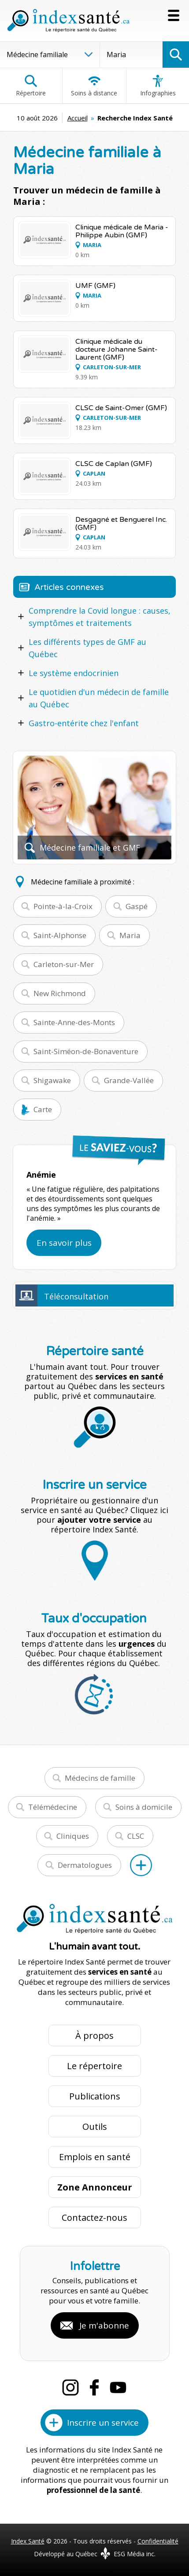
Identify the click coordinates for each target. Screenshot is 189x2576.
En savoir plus (64, 1242)
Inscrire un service (103, 2422)
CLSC (135, 1836)
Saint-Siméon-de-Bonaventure (85, 1051)
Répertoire (31, 85)
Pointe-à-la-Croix (63, 906)
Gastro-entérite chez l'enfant (84, 723)
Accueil (77, 117)
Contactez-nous (94, 2217)
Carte (42, 1109)
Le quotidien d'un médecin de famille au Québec (99, 698)
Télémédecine (52, 1807)
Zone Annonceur (94, 2187)
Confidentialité (157, 2541)
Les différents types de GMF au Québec (87, 648)
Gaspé (137, 906)
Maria (130, 935)
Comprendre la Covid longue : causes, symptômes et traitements (99, 616)
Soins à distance (94, 85)
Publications (94, 2096)
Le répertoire (94, 2066)
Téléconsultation (76, 1296)
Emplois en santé (94, 2157)
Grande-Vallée (129, 1080)
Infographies (158, 85)
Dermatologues (85, 1865)
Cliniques (72, 1836)
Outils (94, 2126)
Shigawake (52, 1080)
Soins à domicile (143, 1807)
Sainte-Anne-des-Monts (74, 1022)
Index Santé (27, 2541)
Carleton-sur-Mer (63, 964)
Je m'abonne (104, 2325)
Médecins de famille (100, 1778)
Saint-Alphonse (59, 935)
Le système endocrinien (74, 673)
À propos (94, 2035)
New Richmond (59, 993)
